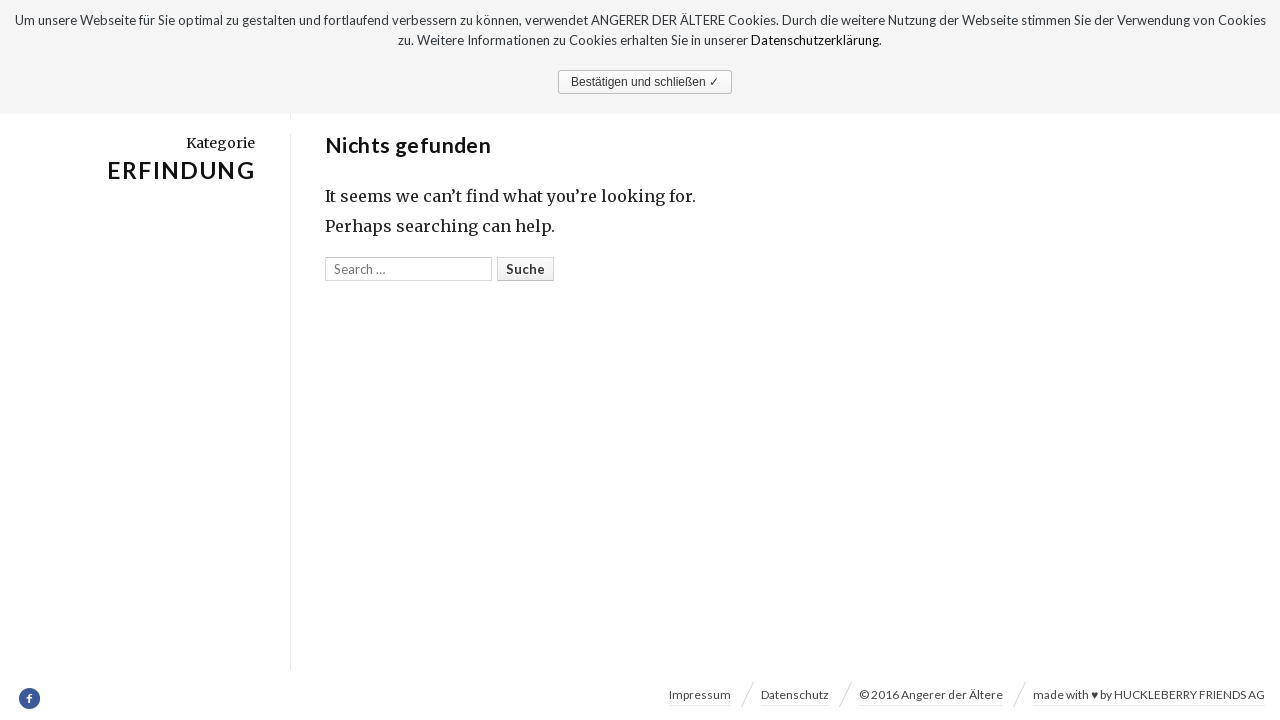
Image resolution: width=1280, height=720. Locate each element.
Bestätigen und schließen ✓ (645, 82)
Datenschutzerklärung (815, 40)
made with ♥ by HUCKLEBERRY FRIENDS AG (1149, 694)
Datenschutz (795, 694)
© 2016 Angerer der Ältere (931, 694)
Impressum (700, 694)
